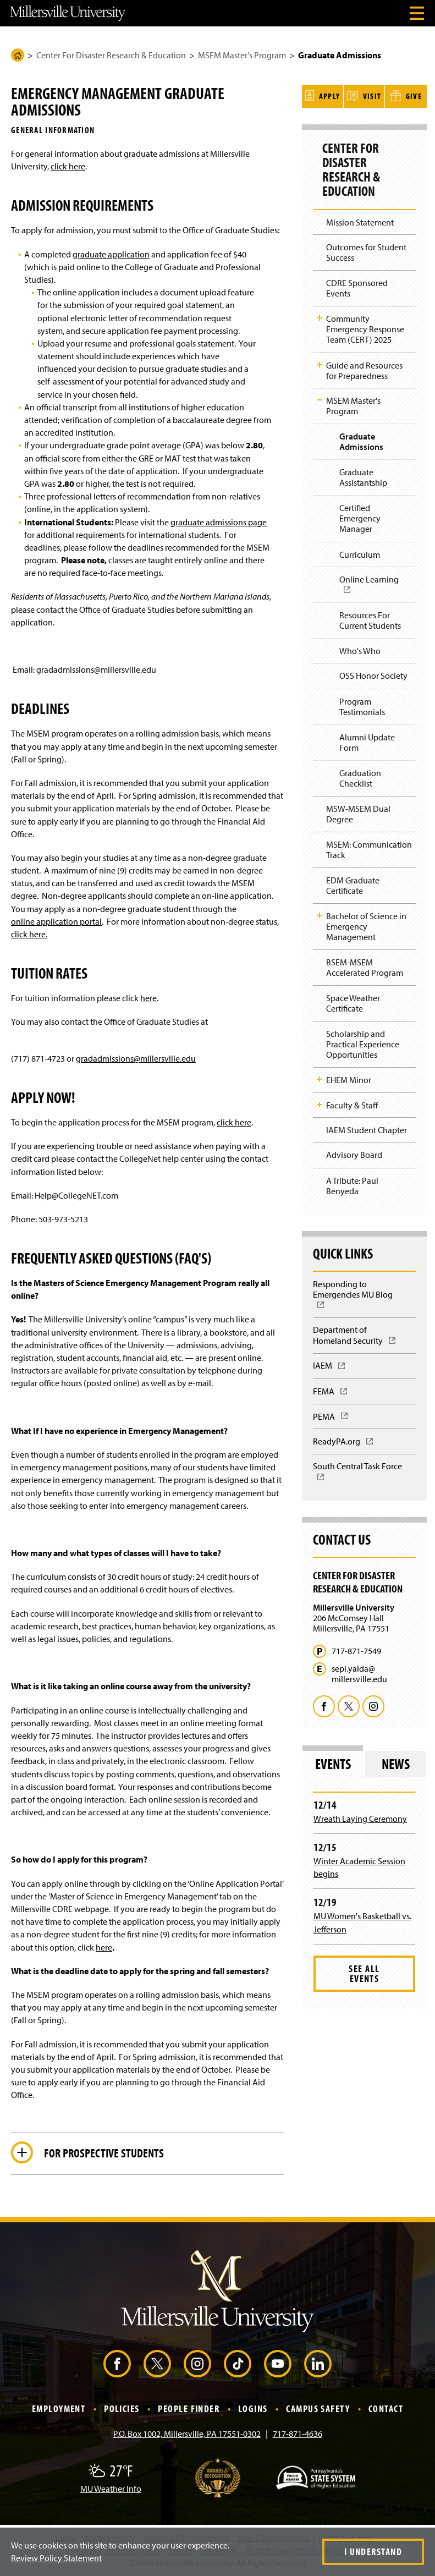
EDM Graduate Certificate (352, 883)
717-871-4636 (297, 2433)
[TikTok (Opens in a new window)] (237, 2363)
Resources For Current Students (370, 618)
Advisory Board (354, 1152)
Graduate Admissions (361, 440)
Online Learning (372, 586)
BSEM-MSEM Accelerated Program (364, 965)
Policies (122, 2408)
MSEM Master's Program (242, 55)
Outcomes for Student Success (366, 250)
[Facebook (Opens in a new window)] (117, 2363)
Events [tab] (333, 1762)
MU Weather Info (110, 2488)
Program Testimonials (362, 704)
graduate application (111, 254)
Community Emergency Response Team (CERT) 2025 (365, 327)
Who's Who (360, 648)
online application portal (56, 921)
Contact (385, 2408)
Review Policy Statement (56, 2557)
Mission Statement (360, 220)
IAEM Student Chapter (366, 1128)
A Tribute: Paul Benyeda (352, 1183)
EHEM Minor (348, 1077)
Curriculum (359, 552)
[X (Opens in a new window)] (157, 2363)
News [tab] (396, 1762)
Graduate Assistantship (363, 475)
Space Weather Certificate (353, 1001)
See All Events (364, 1971)
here (148, 997)
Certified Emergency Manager (360, 516)
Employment (58, 2408)
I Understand (373, 2551)
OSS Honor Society (373, 673)
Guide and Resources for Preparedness (364, 368)
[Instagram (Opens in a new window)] (197, 2363)
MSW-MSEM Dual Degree (358, 811)
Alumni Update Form (367, 740)
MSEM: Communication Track (369, 847)
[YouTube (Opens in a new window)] (277, 2363)
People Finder (188, 2408)
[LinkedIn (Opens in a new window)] (318, 2363)
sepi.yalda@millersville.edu (359, 1672)
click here (68, 166)
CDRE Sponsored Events (357, 286)
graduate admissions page (218, 522)
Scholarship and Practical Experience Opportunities (362, 1042)
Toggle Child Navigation (319, 316)
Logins (253, 2408)
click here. (29, 934)
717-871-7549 (356, 1649)
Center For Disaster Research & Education (111, 55)
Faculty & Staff (352, 1102)
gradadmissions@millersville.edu (136, 1058)
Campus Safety (318, 2408)
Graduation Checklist (360, 776)
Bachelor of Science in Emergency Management (366, 924)
